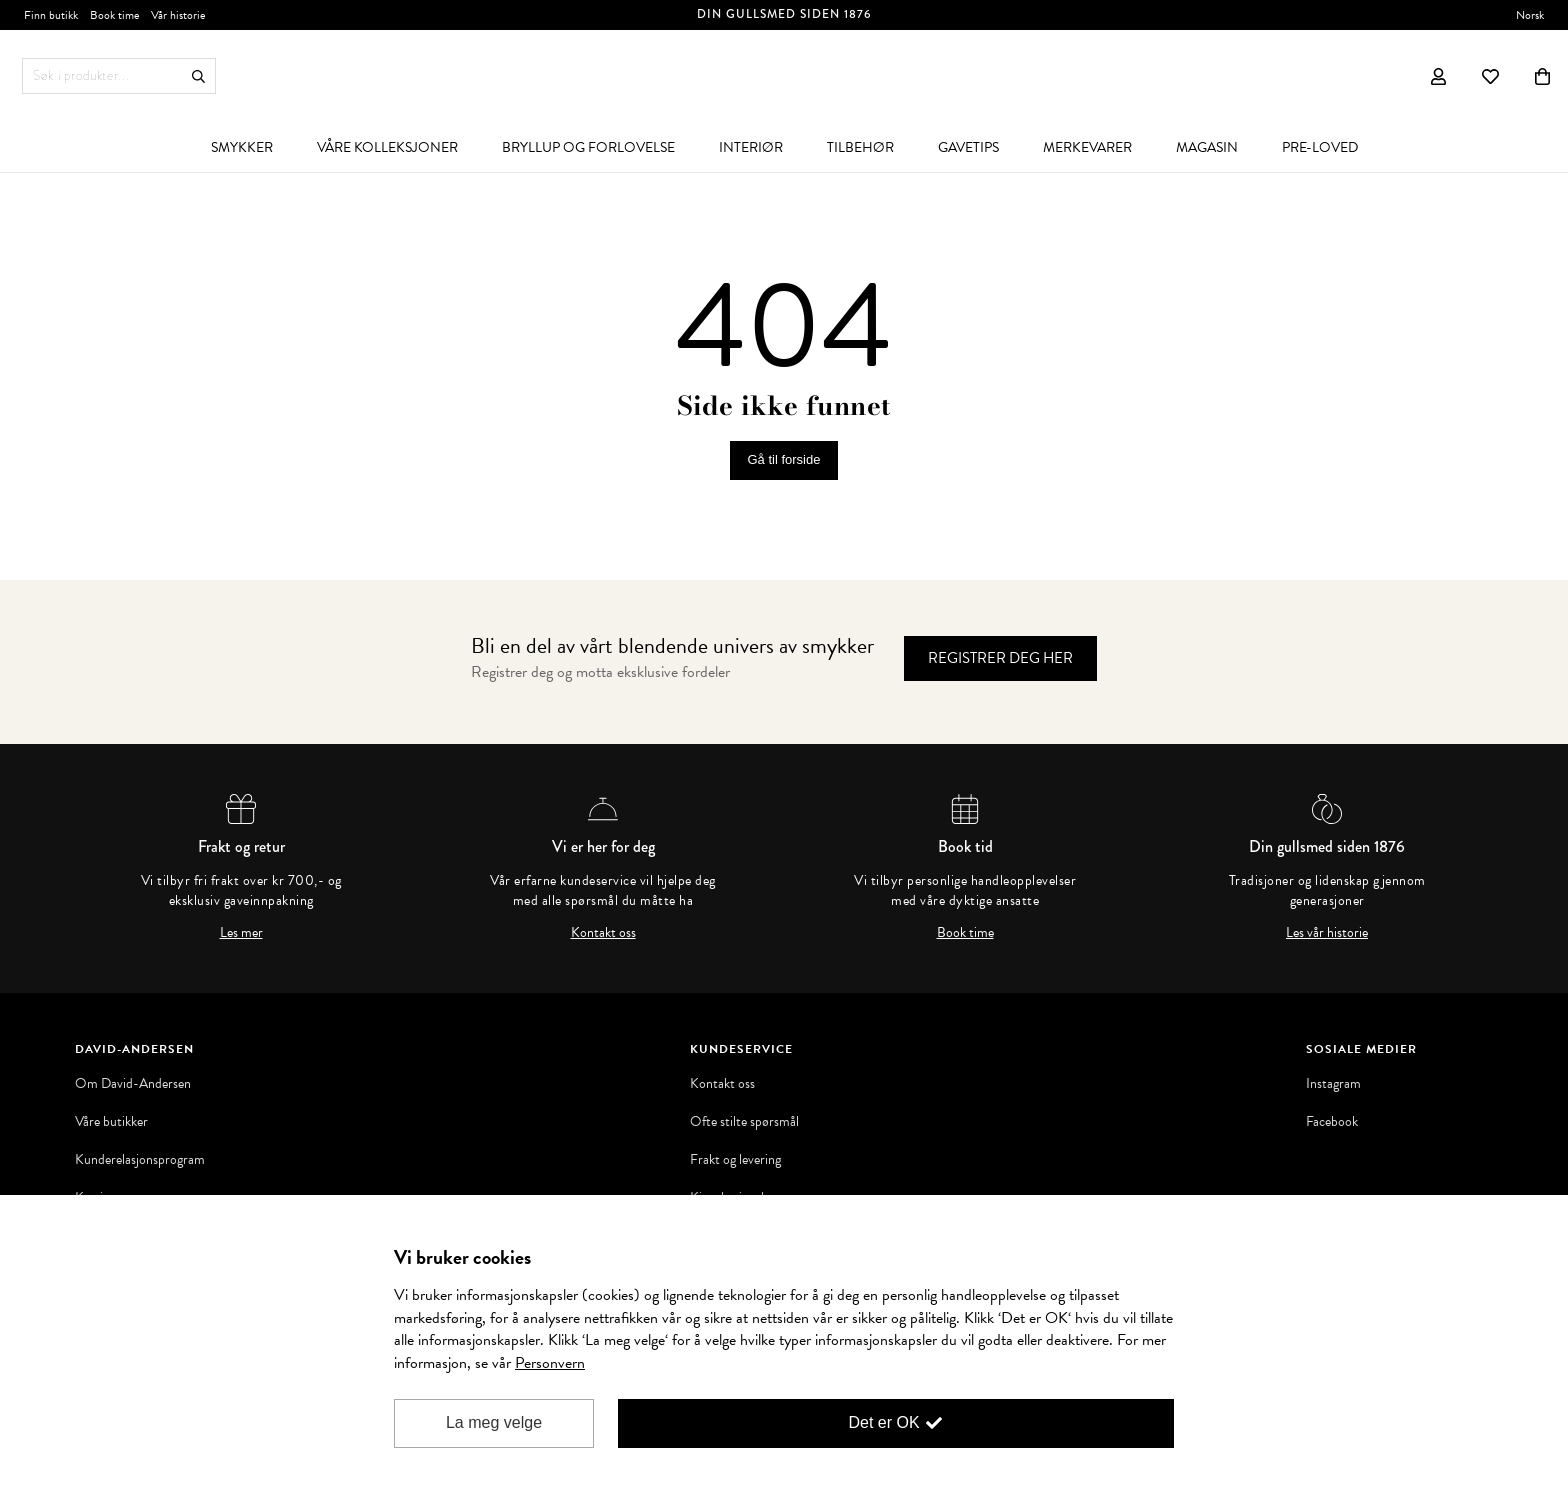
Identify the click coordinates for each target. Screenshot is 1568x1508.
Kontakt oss (603, 933)
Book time (965, 933)
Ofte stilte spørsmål (744, 1122)
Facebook (1332, 1122)
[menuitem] (242, 147)
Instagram (1333, 1084)
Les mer (241, 933)
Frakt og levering (735, 1160)
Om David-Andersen (133, 1084)
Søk (198, 76)
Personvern (550, 1363)
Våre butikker (111, 1122)
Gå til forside (784, 459)
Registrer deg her (1000, 658)
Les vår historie (1327, 933)
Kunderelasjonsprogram (140, 1160)
